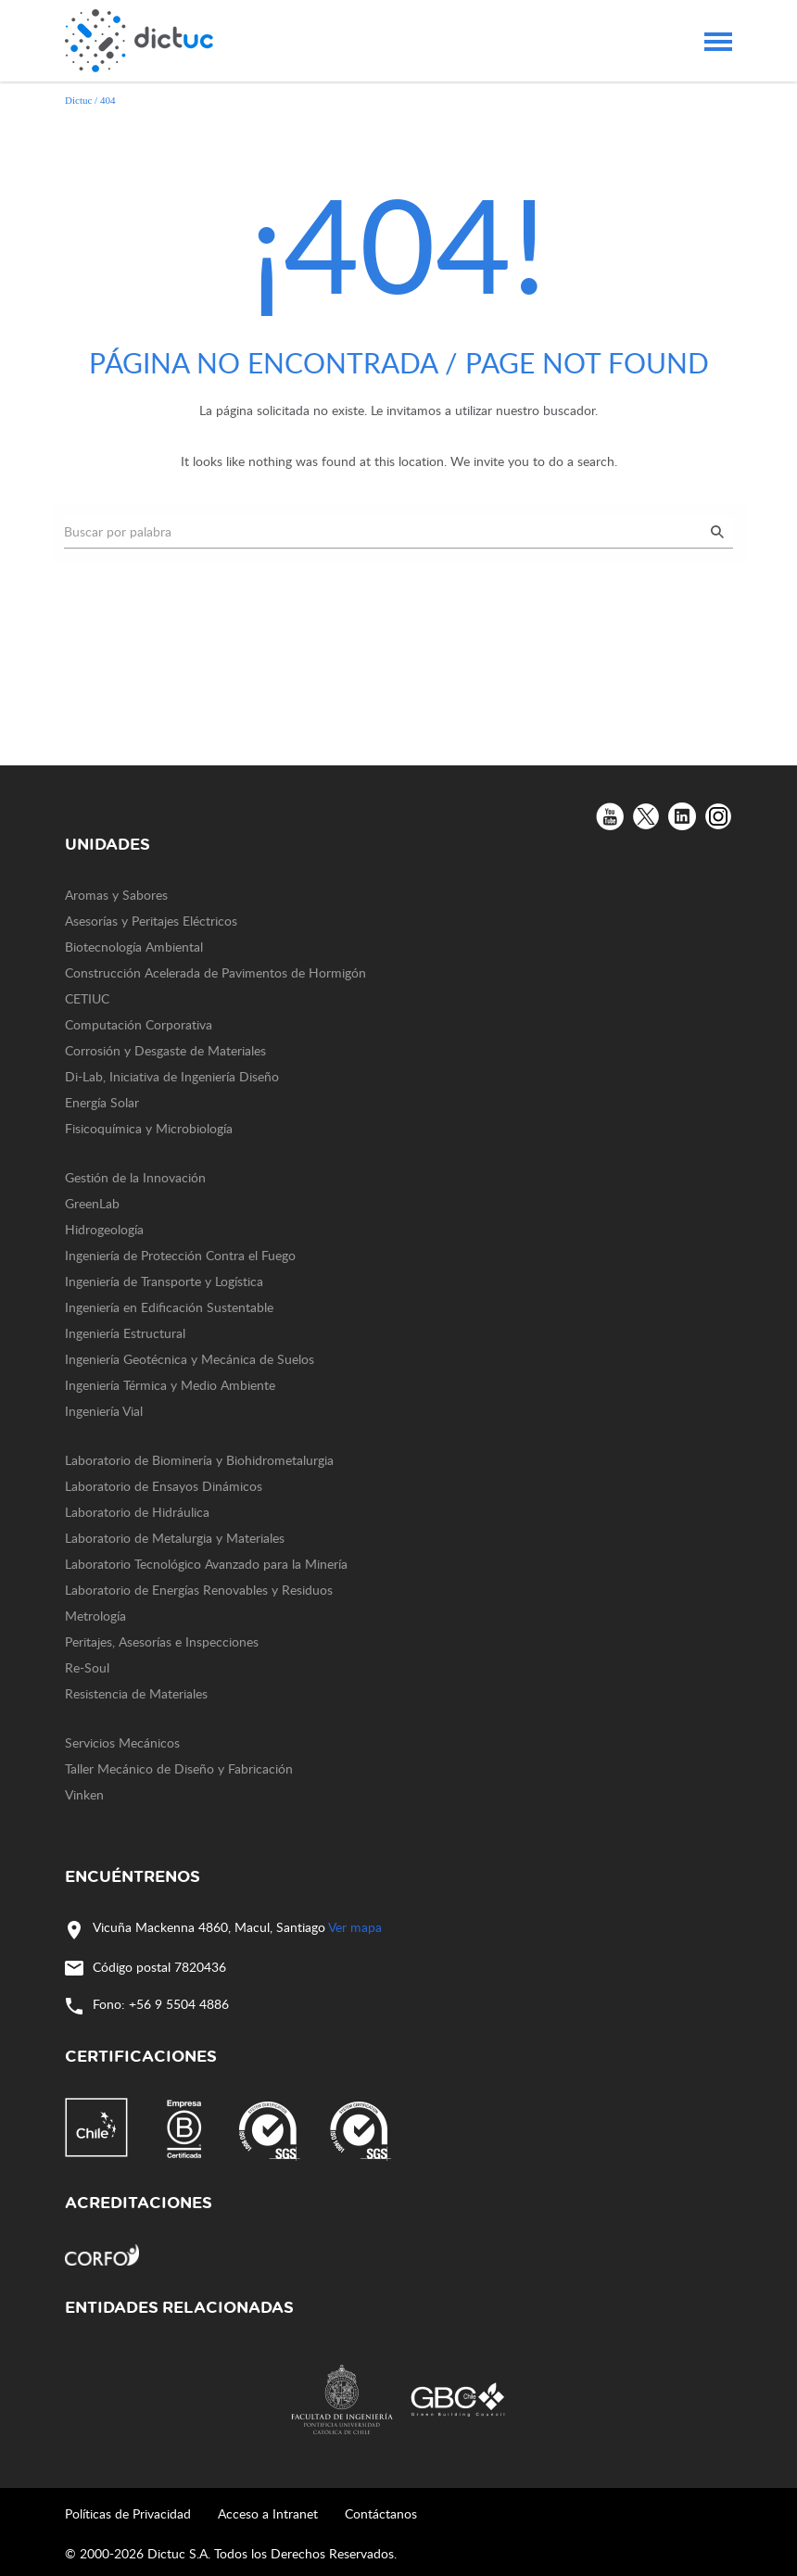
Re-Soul (87, 1667)
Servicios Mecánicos (122, 1742)
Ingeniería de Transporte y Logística (164, 1281)
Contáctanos (381, 2513)
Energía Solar (102, 1102)
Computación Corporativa (138, 1024)
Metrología (95, 1615)
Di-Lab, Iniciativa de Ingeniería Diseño (172, 1076)
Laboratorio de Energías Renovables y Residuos (199, 1589)
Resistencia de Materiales (136, 1693)
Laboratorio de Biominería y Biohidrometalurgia (199, 1460)
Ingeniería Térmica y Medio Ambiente (170, 1385)
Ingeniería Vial (104, 1411)
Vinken (84, 1794)
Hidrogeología (104, 1229)
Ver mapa (355, 1927)
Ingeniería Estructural (125, 1333)
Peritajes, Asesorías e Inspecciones (162, 1641)
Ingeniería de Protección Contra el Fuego (180, 1255)
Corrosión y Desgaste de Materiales (165, 1050)
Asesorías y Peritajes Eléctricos (151, 920)
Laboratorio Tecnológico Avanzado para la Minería (206, 1563)
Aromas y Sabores (116, 894)
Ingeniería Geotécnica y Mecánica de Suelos (189, 1359)
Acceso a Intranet (268, 2513)
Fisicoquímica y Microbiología (149, 1128)
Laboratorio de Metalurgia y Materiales (175, 1538)
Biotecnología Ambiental (134, 946)
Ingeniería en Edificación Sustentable (169, 1307)
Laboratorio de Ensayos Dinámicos (163, 1486)
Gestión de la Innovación (135, 1177)
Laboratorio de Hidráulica (137, 1512)
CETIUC (87, 998)
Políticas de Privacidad (128, 2513)
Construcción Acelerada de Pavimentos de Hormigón (215, 972)
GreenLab (92, 1203)
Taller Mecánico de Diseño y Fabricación (179, 1768)
